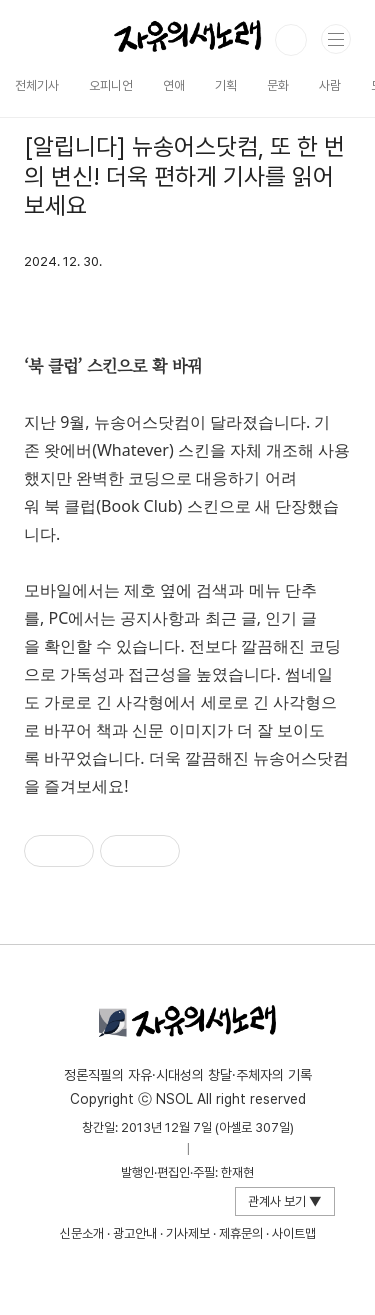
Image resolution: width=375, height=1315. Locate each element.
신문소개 (82, 1233)
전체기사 (37, 85)
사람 (330, 85)
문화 (278, 85)
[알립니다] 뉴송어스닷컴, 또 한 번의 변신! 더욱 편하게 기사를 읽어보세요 (184, 176)
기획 (226, 85)
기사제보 (188, 1233)
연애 (174, 85)
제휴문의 (241, 1233)
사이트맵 (294, 1233)
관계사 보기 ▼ (285, 1201)
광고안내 (135, 1233)
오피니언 (111, 85)
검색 (291, 40)
